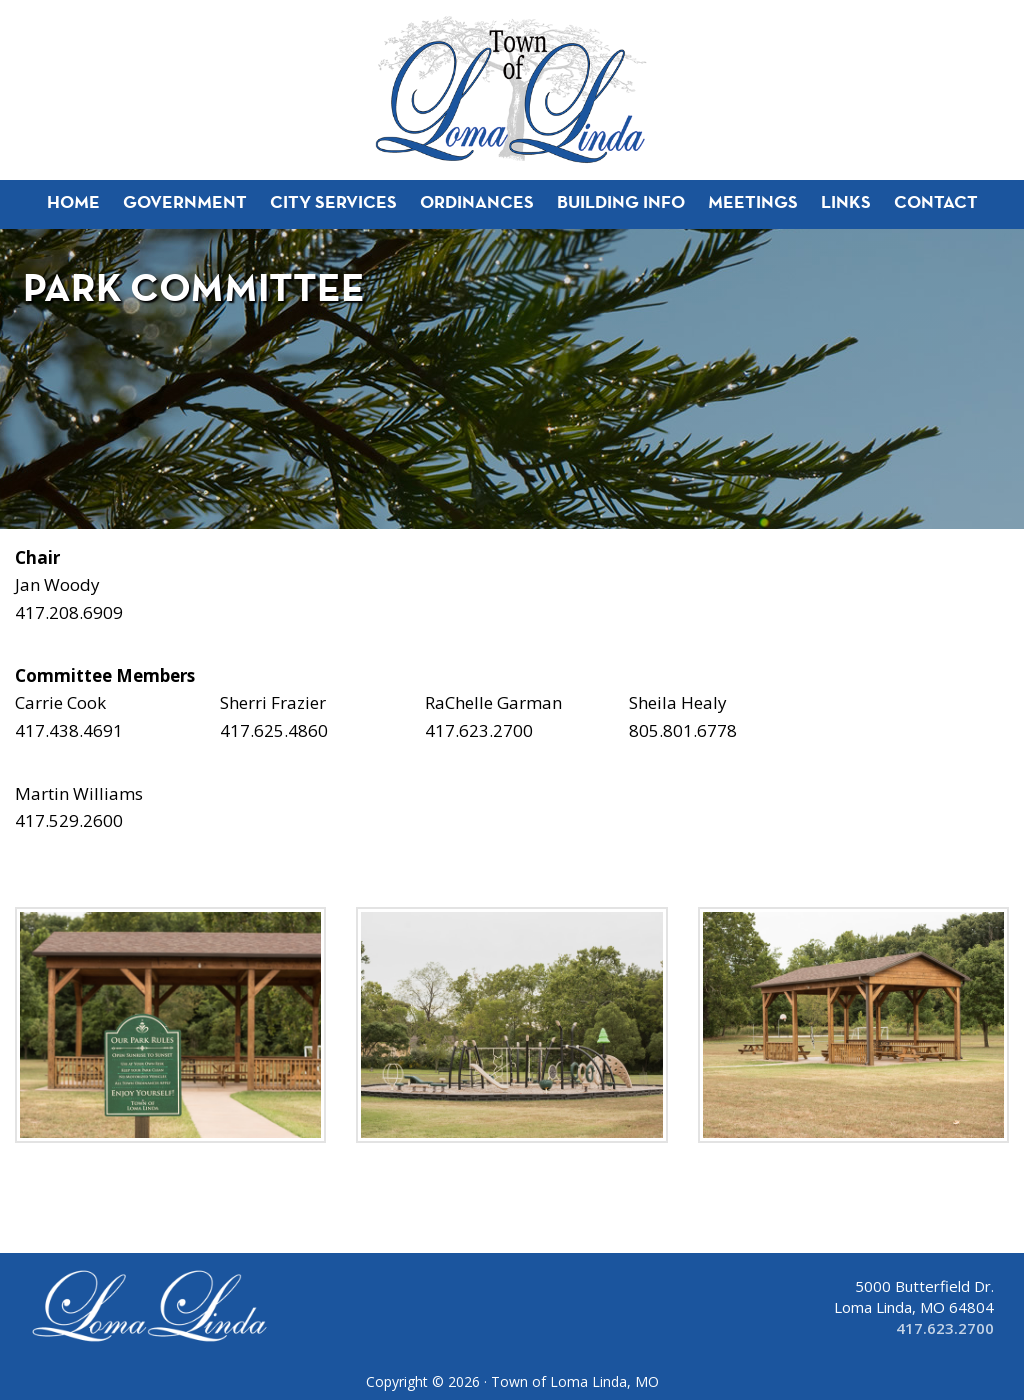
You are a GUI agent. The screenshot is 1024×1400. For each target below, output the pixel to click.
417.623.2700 (945, 1328)
